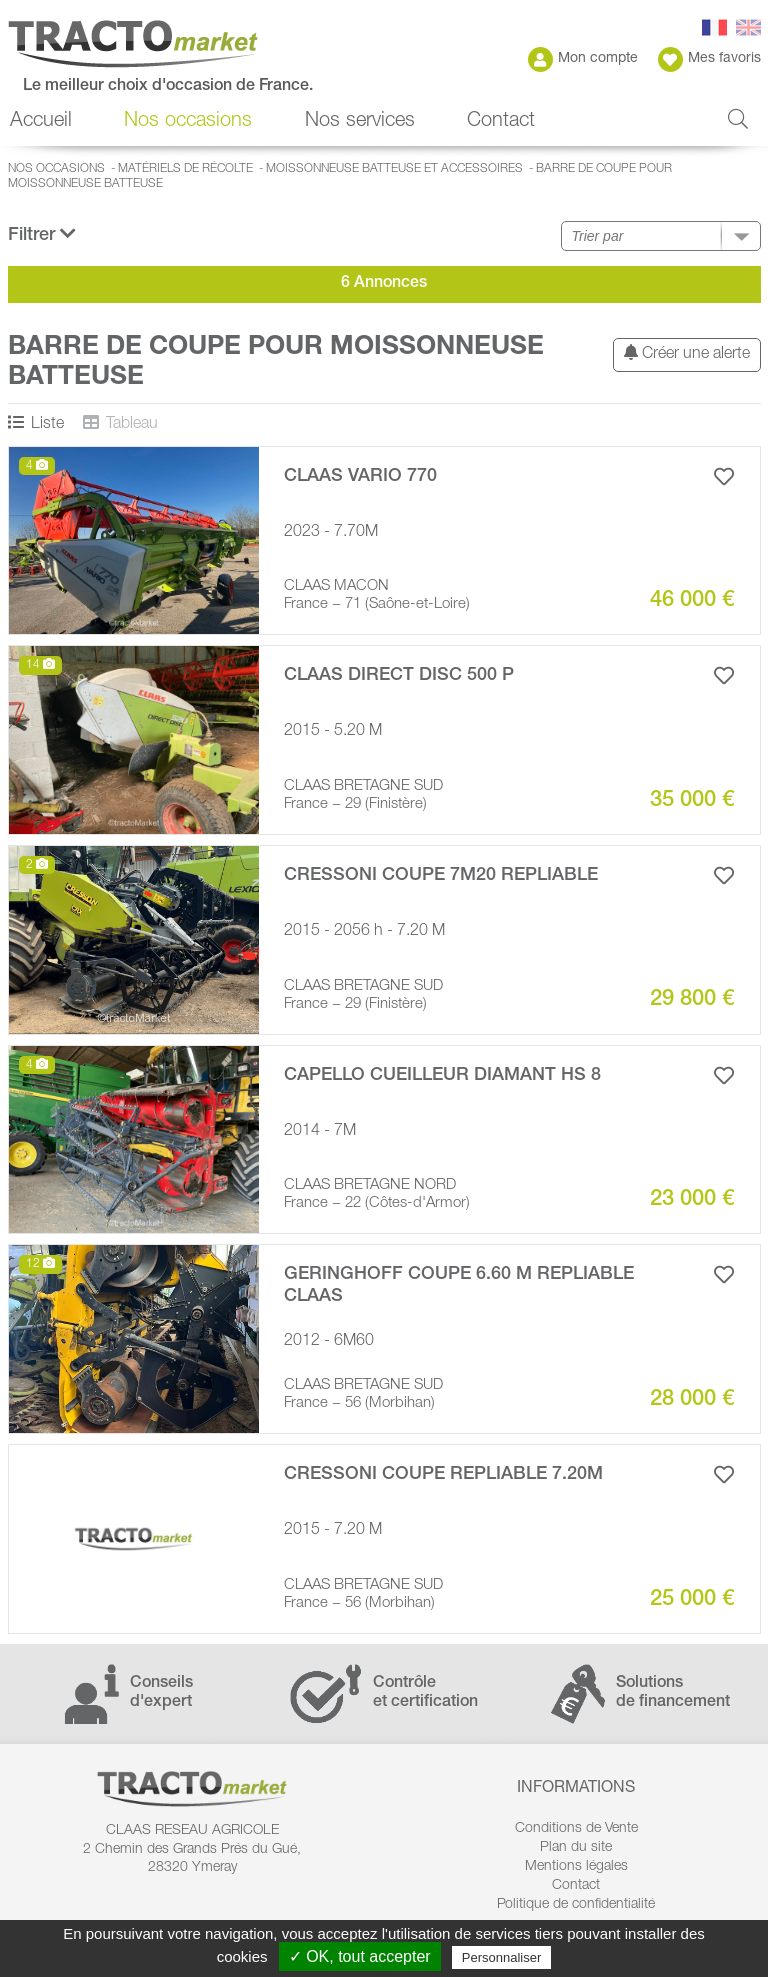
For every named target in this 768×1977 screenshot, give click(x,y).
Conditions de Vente (576, 1829)
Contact (501, 122)
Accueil (41, 122)
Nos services (360, 122)
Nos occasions (188, 122)
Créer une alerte (687, 353)
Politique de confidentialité (576, 1905)
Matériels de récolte (185, 169)
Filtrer (42, 234)
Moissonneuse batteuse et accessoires (394, 169)
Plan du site (576, 1848)
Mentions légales (576, 1867)
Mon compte (583, 59)
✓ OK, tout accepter (360, 1956)
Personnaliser (502, 1957)
